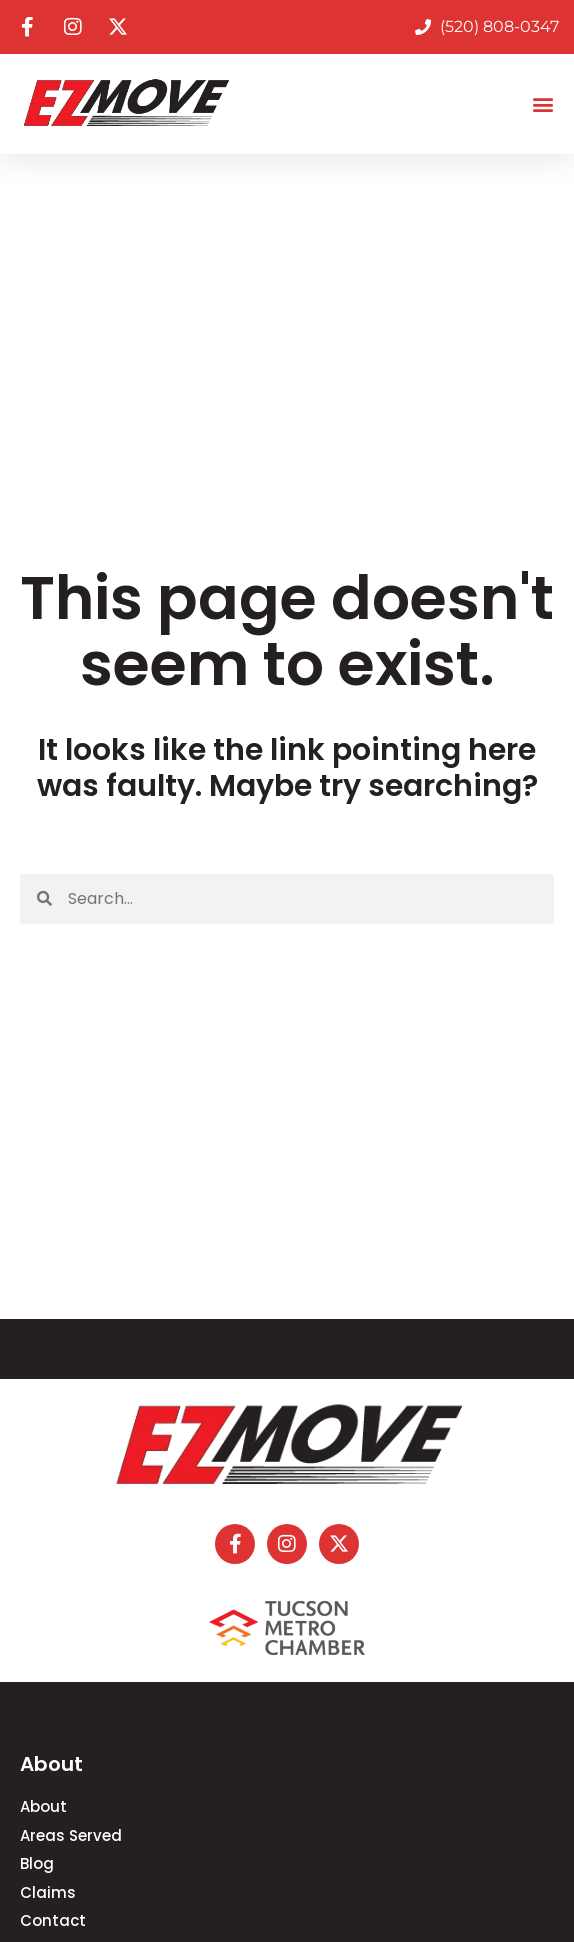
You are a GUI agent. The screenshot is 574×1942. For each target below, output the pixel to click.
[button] (542, 104)
